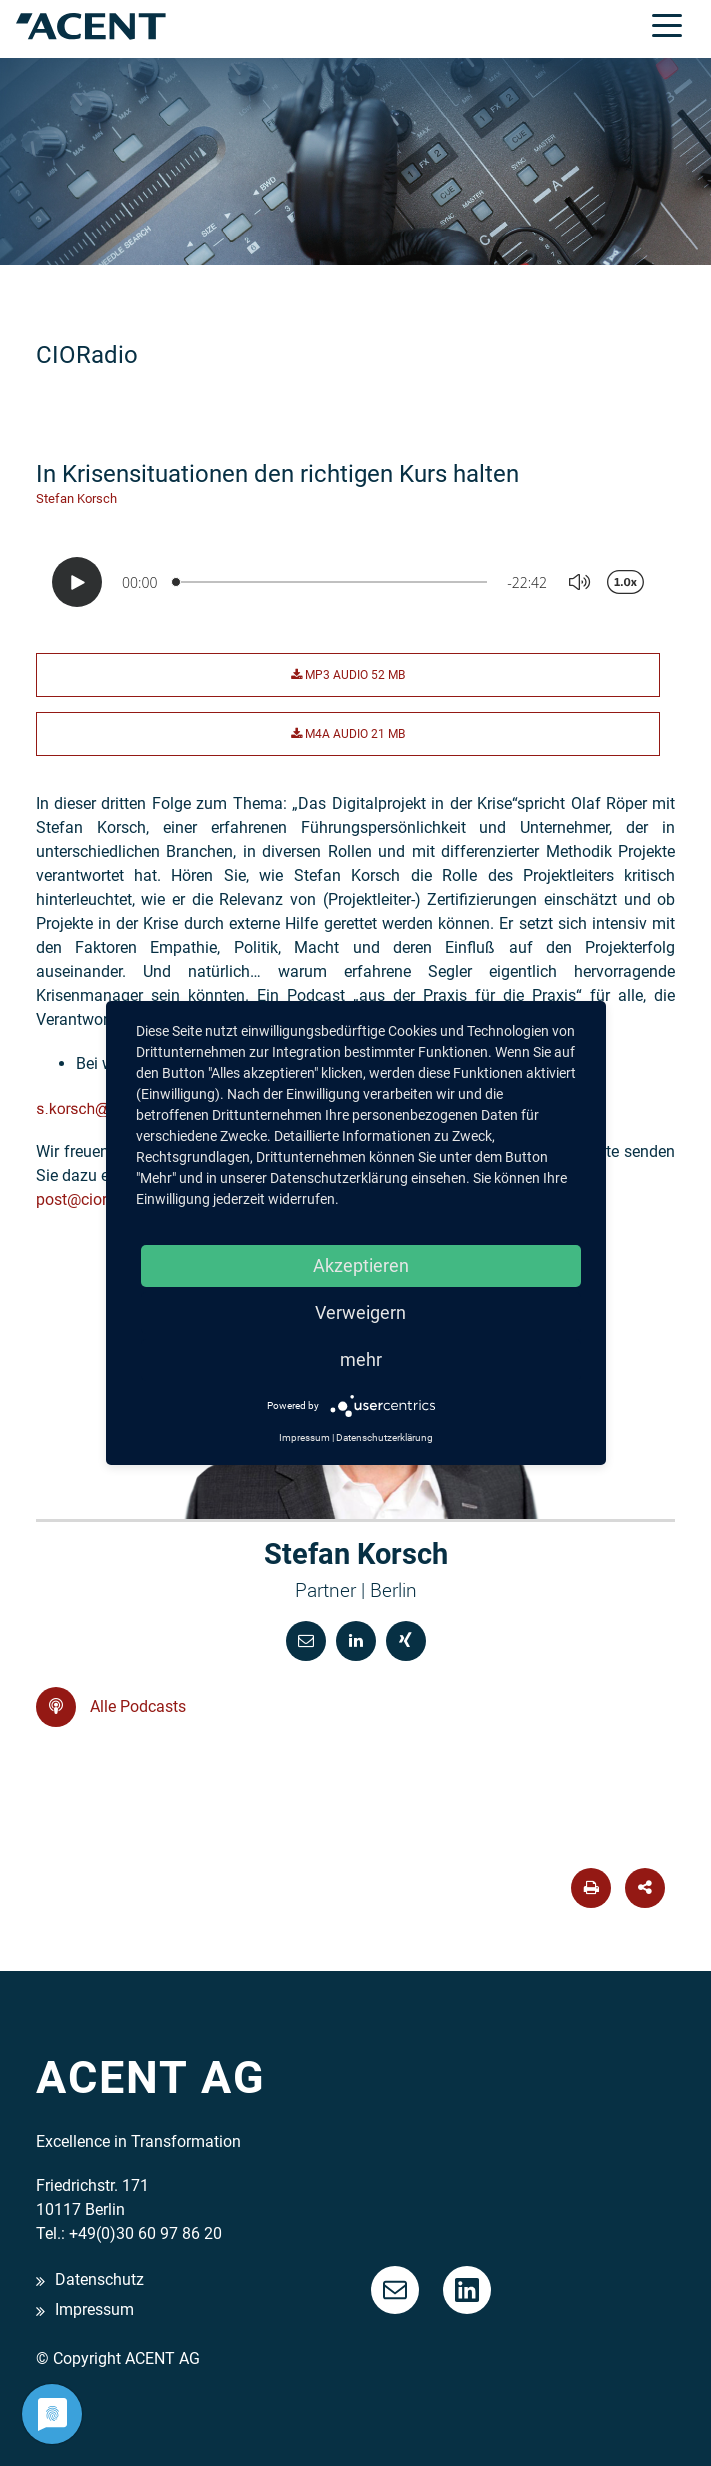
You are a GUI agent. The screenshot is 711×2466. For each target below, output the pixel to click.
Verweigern (360, 1312)
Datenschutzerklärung (384, 1437)
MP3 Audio (348, 675)
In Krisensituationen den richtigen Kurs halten (277, 474)
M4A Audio (348, 734)
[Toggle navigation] (667, 24)
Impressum (94, 2310)
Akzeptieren (361, 1265)
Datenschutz (99, 2279)
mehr (361, 1359)
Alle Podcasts (111, 1707)
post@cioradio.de (97, 1199)
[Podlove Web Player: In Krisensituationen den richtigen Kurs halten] (356, 582)
